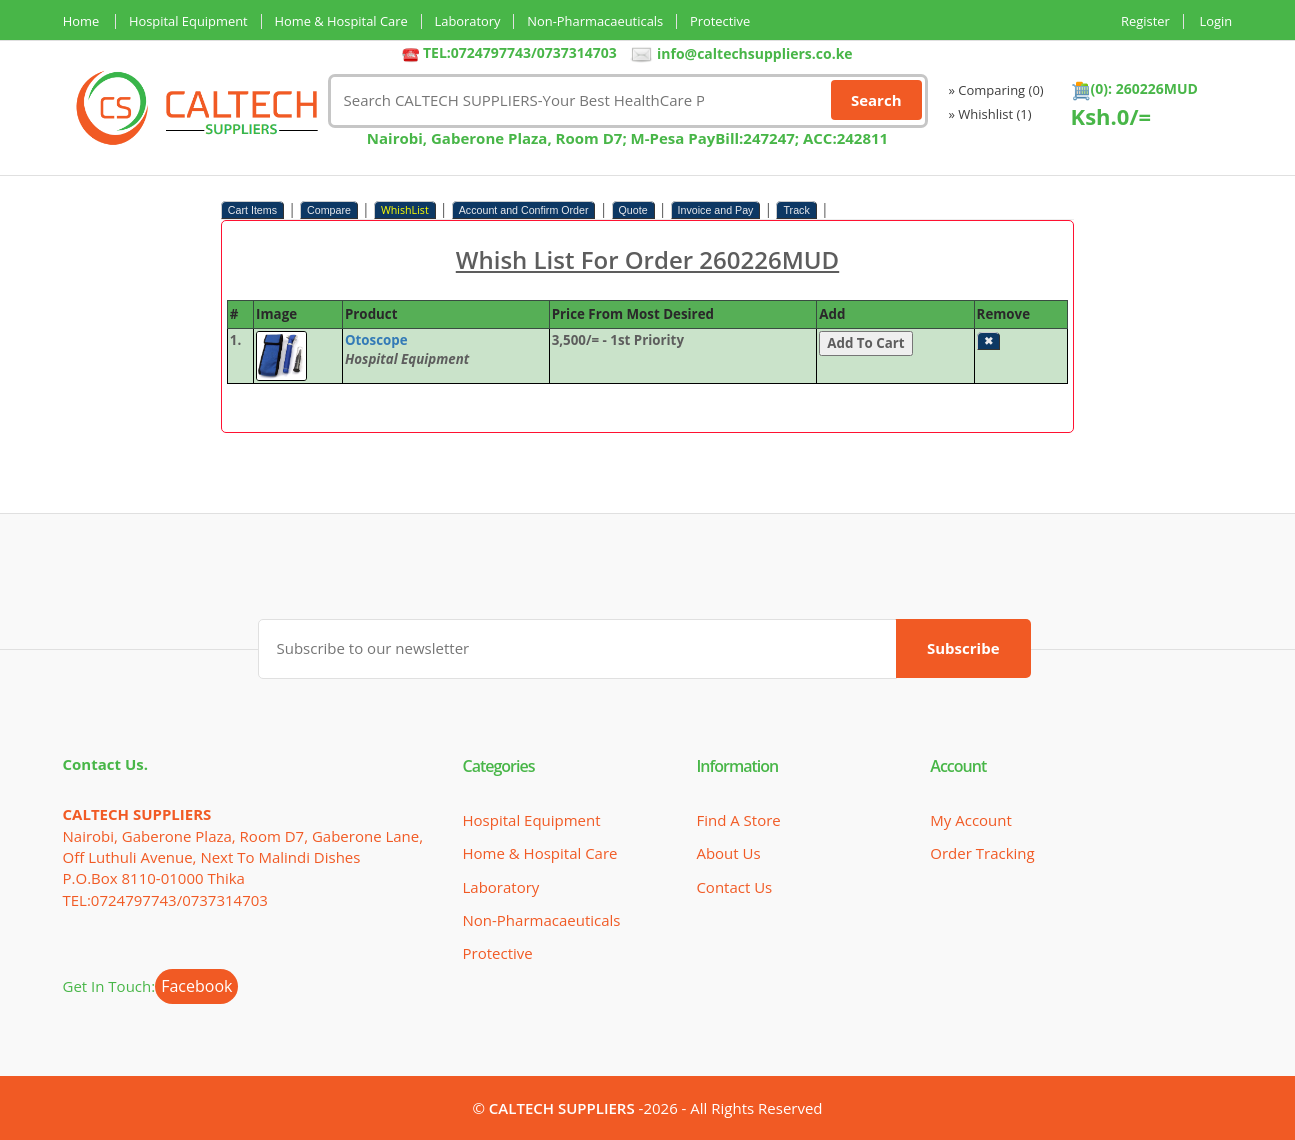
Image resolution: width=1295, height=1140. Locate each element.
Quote (633, 210)
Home (81, 21)
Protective (725, 21)
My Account (971, 820)
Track (796, 210)
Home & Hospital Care (343, 21)
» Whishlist (990, 114)
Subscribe (963, 648)
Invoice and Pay (716, 210)
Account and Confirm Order (524, 210)
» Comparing (996, 90)
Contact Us (734, 886)
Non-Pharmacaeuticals (599, 21)
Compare (329, 210)
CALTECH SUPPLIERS (562, 1108)
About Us (728, 853)
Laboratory (470, 21)
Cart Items (252, 210)
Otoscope (376, 340)
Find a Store (738, 820)
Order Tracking (982, 853)
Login (1216, 21)
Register (1145, 21)
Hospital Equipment (189, 21)
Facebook (196, 986)
